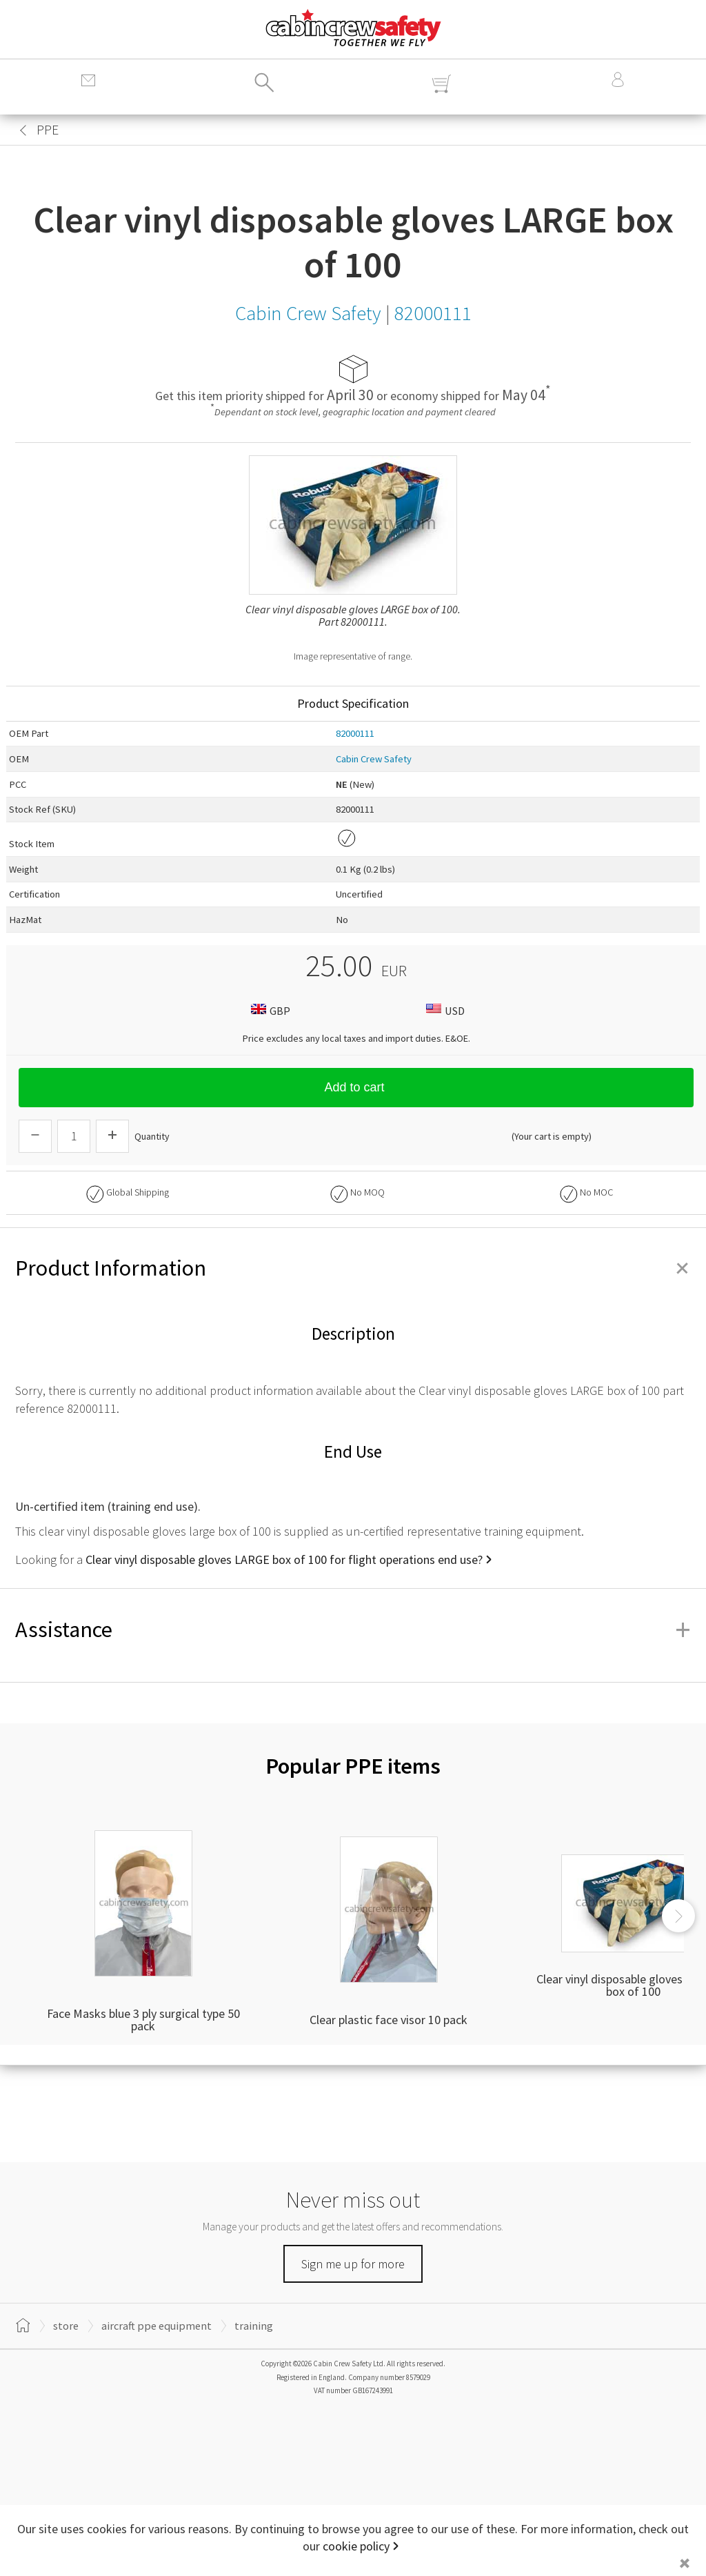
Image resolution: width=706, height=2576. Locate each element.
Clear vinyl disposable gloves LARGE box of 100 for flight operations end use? (284, 1559)
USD (444, 1010)
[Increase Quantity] (112, 1136)
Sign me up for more (353, 2264)
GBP (269, 1010)
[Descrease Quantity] (35, 1136)
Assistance (353, 1629)
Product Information (353, 1268)
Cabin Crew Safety (374, 759)
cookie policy (356, 2546)
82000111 (355, 733)
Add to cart (355, 1087)
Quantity (152, 1136)
